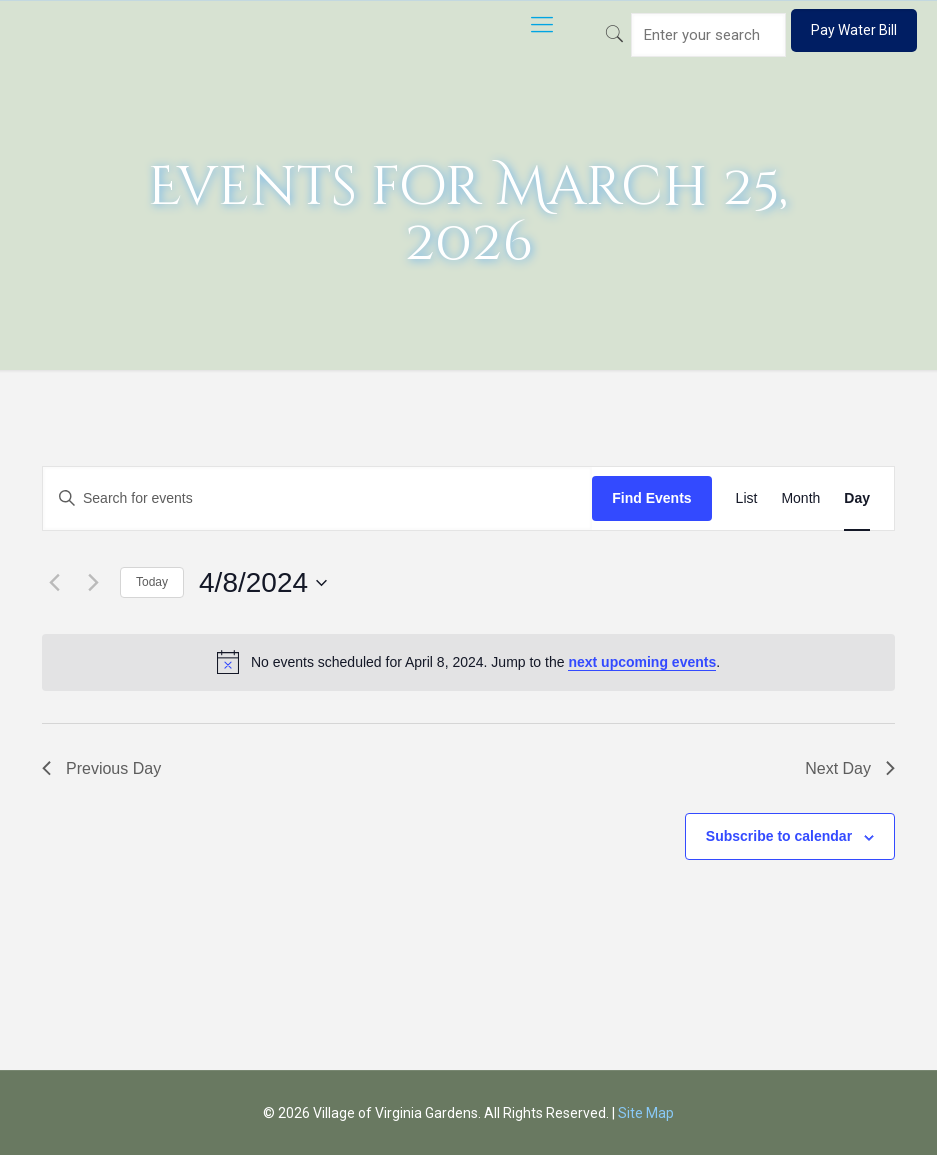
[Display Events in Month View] (800, 498)
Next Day (850, 768)
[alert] (468, 662)
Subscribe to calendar (779, 836)
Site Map (646, 1113)
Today (152, 582)
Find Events (651, 498)
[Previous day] (54, 583)
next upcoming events (642, 662)
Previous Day (101, 768)
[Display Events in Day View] (857, 498)
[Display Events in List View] (747, 498)
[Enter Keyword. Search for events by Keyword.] (317, 498)
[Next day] (93, 583)
